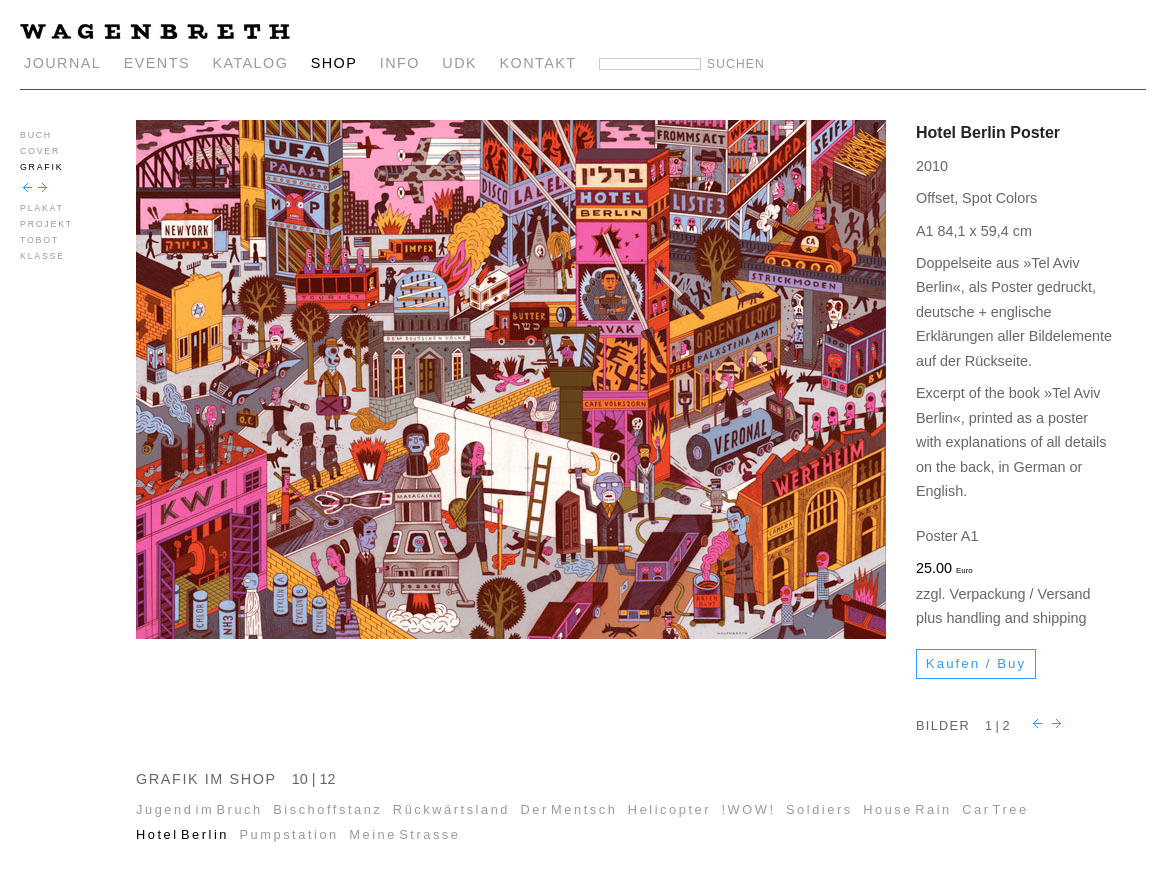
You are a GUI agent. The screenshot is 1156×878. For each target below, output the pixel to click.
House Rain (907, 809)
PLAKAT (42, 208)
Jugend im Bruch (199, 809)
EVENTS (157, 63)
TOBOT (39, 240)
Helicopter (669, 809)
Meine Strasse (404, 834)
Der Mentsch (569, 809)
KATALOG (250, 63)
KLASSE (42, 256)
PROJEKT (46, 224)
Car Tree (995, 809)
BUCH (36, 135)
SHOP (334, 63)
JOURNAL (62, 63)
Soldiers (819, 809)
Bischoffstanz (327, 809)
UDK (459, 63)
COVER (40, 151)
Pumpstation (288, 834)
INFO (400, 63)
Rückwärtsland (451, 809)
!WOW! (749, 809)
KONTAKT (538, 63)
